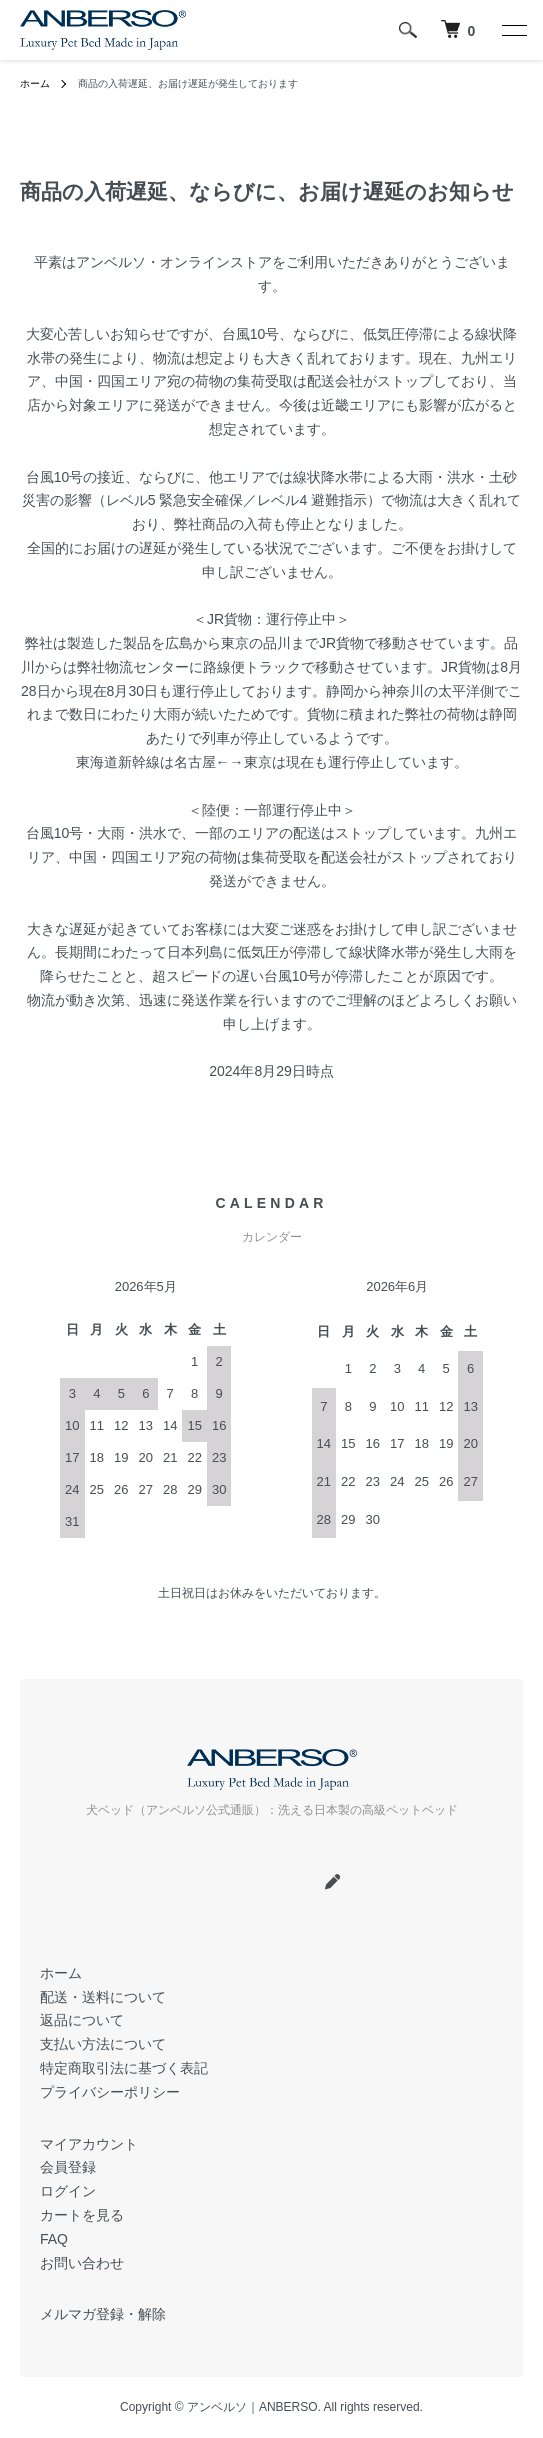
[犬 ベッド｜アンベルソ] (458, 30)
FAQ (54, 2239)
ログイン (68, 2191)
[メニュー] (513, 30)
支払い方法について (103, 2044)
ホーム (35, 83)
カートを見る (82, 2215)
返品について (82, 2020)
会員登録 (68, 2167)
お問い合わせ (82, 2263)
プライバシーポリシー (110, 2092)
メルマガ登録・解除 (103, 2314)
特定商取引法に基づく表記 (124, 2068)
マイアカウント (89, 2144)
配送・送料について (103, 1997)
